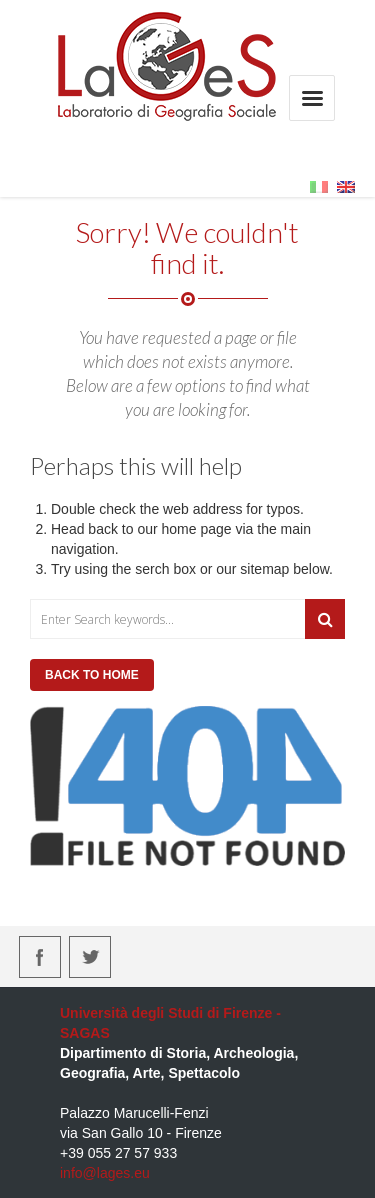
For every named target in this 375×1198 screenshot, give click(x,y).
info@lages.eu (105, 1173)
